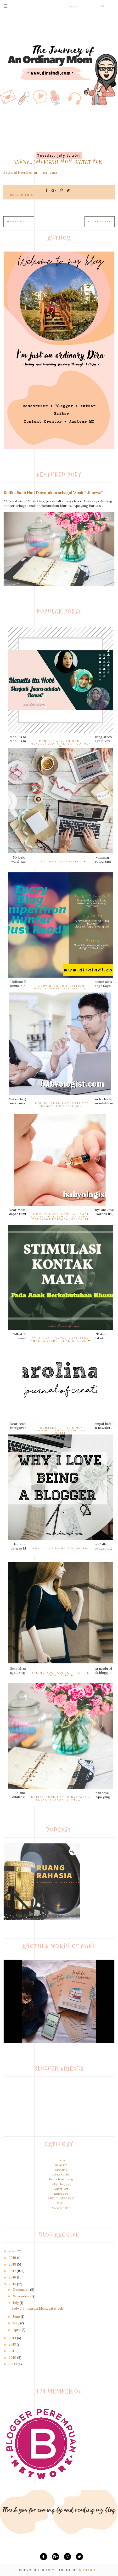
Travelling (61, 2165)
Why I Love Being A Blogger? (60, 1548)
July (16, 2303)
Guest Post (61, 2189)
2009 (13, 2364)
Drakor (61, 2203)
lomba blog (61, 2193)
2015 (13, 2284)
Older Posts (99, 221)
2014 (13, 2338)
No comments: (22, 195)
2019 (13, 2257)
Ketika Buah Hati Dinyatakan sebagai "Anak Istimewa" (53, 492)
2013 (13, 2344)
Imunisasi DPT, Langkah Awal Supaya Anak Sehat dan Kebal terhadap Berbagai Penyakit (60, 1217)
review (61, 2160)
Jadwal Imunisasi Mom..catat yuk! (59, 162)
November (21, 2296)
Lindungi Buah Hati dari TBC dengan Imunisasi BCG (60, 1104)
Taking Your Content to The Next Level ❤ (60, 1674)
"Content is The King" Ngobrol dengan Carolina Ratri (60, 1430)
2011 (13, 2351)
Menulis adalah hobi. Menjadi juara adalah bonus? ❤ (60, 744)
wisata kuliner (61, 2174)
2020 (13, 2251)
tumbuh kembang (61, 2179)
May (16, 2323)
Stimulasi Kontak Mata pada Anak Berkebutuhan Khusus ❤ (60, 1339)
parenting (61, 2169)
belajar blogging (61, 2184)
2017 (13, 2271)
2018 (13, 2264)
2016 (13, 2277)
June (17, 2316)
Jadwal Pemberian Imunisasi (30, 172)
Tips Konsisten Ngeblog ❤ (60, 861)
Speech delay (61, 2208)
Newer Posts (18, 221)
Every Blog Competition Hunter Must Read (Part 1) (60, 987)
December (21, 2289)
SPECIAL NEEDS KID (61, 2198)
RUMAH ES (89, 2570)
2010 (13, 2357)
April (17, 2330)
